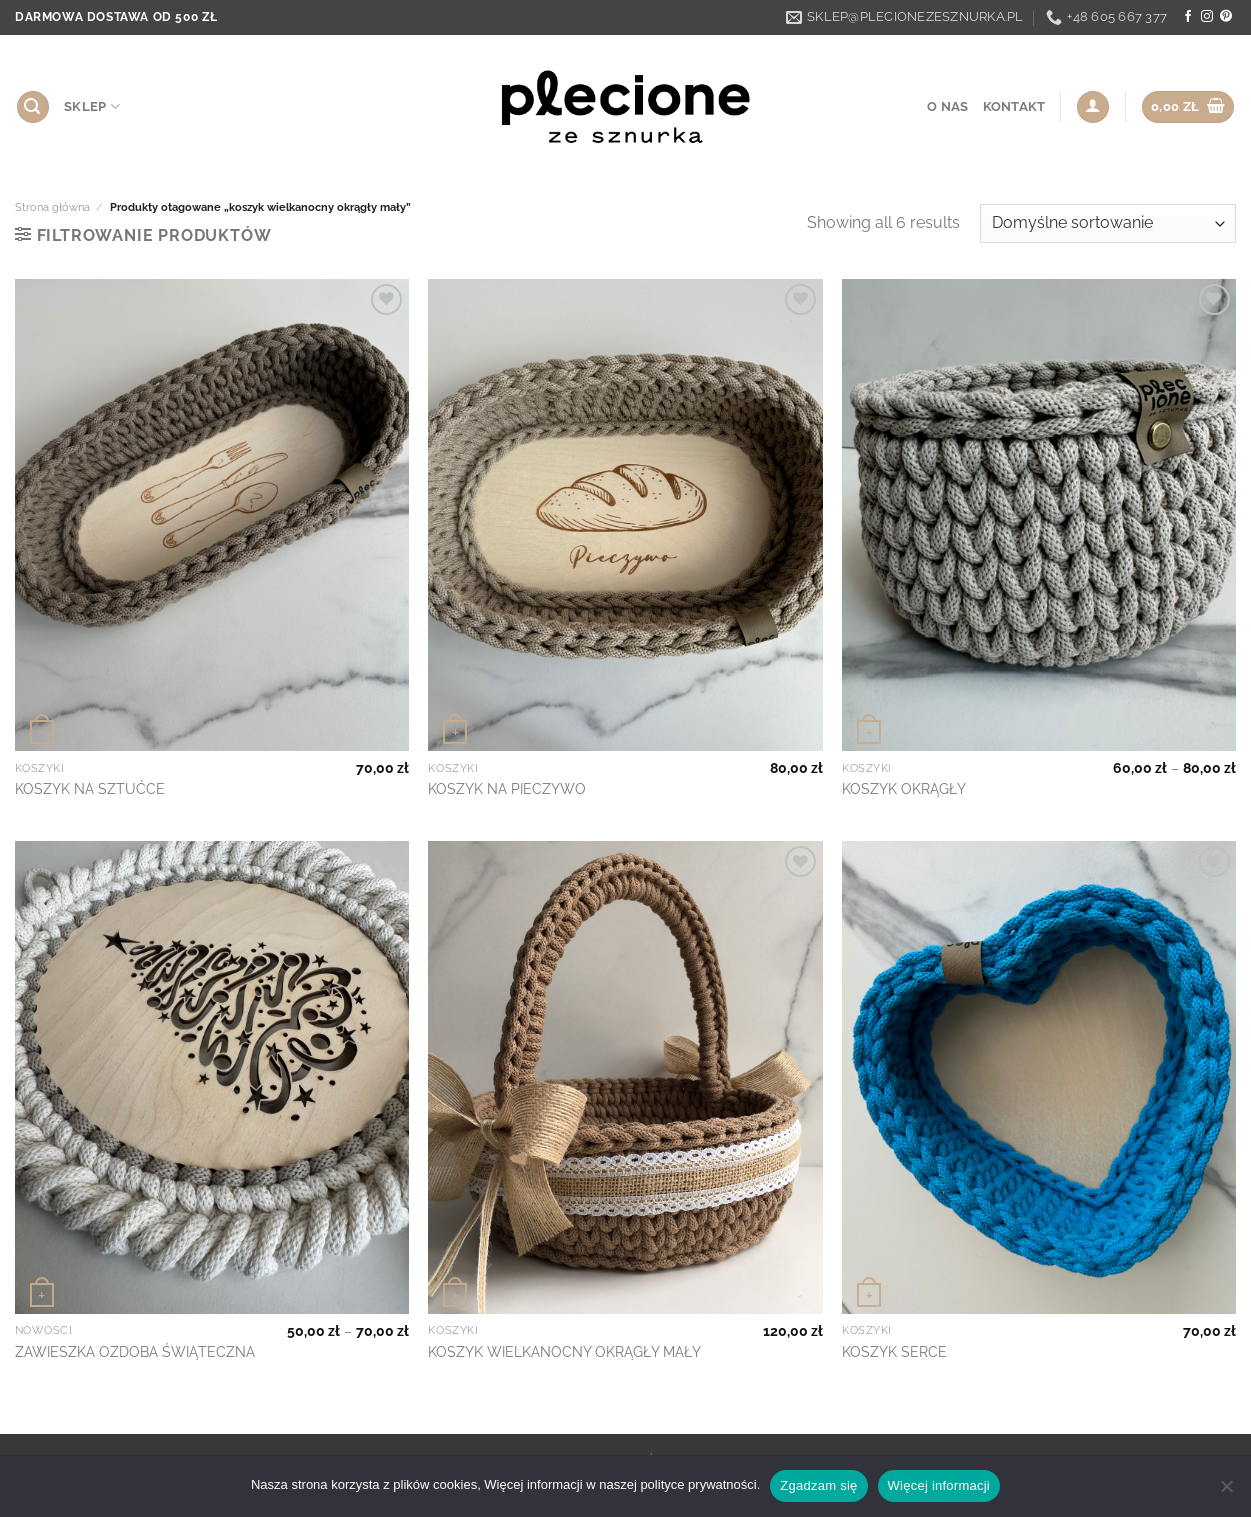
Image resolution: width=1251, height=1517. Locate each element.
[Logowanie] (1093, 107)
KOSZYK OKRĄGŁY (904, 788)
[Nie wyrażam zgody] (1226, 1492)
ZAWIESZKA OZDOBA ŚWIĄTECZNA (135, 1351)
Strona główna (52, 207)
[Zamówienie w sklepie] (1108, 223)
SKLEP (92, 106)
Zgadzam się (818, 1485)
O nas (947, 106)
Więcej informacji (939, 1485)
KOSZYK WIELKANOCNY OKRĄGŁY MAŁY (564, 1351)
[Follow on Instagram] (1207, 17)
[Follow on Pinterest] (1226, 17)
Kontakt (1014, 106)
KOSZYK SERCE (894, 1351)
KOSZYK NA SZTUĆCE (90, 788)
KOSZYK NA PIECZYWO (507, 788)
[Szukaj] (33, 107)
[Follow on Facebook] (1188, 17)
